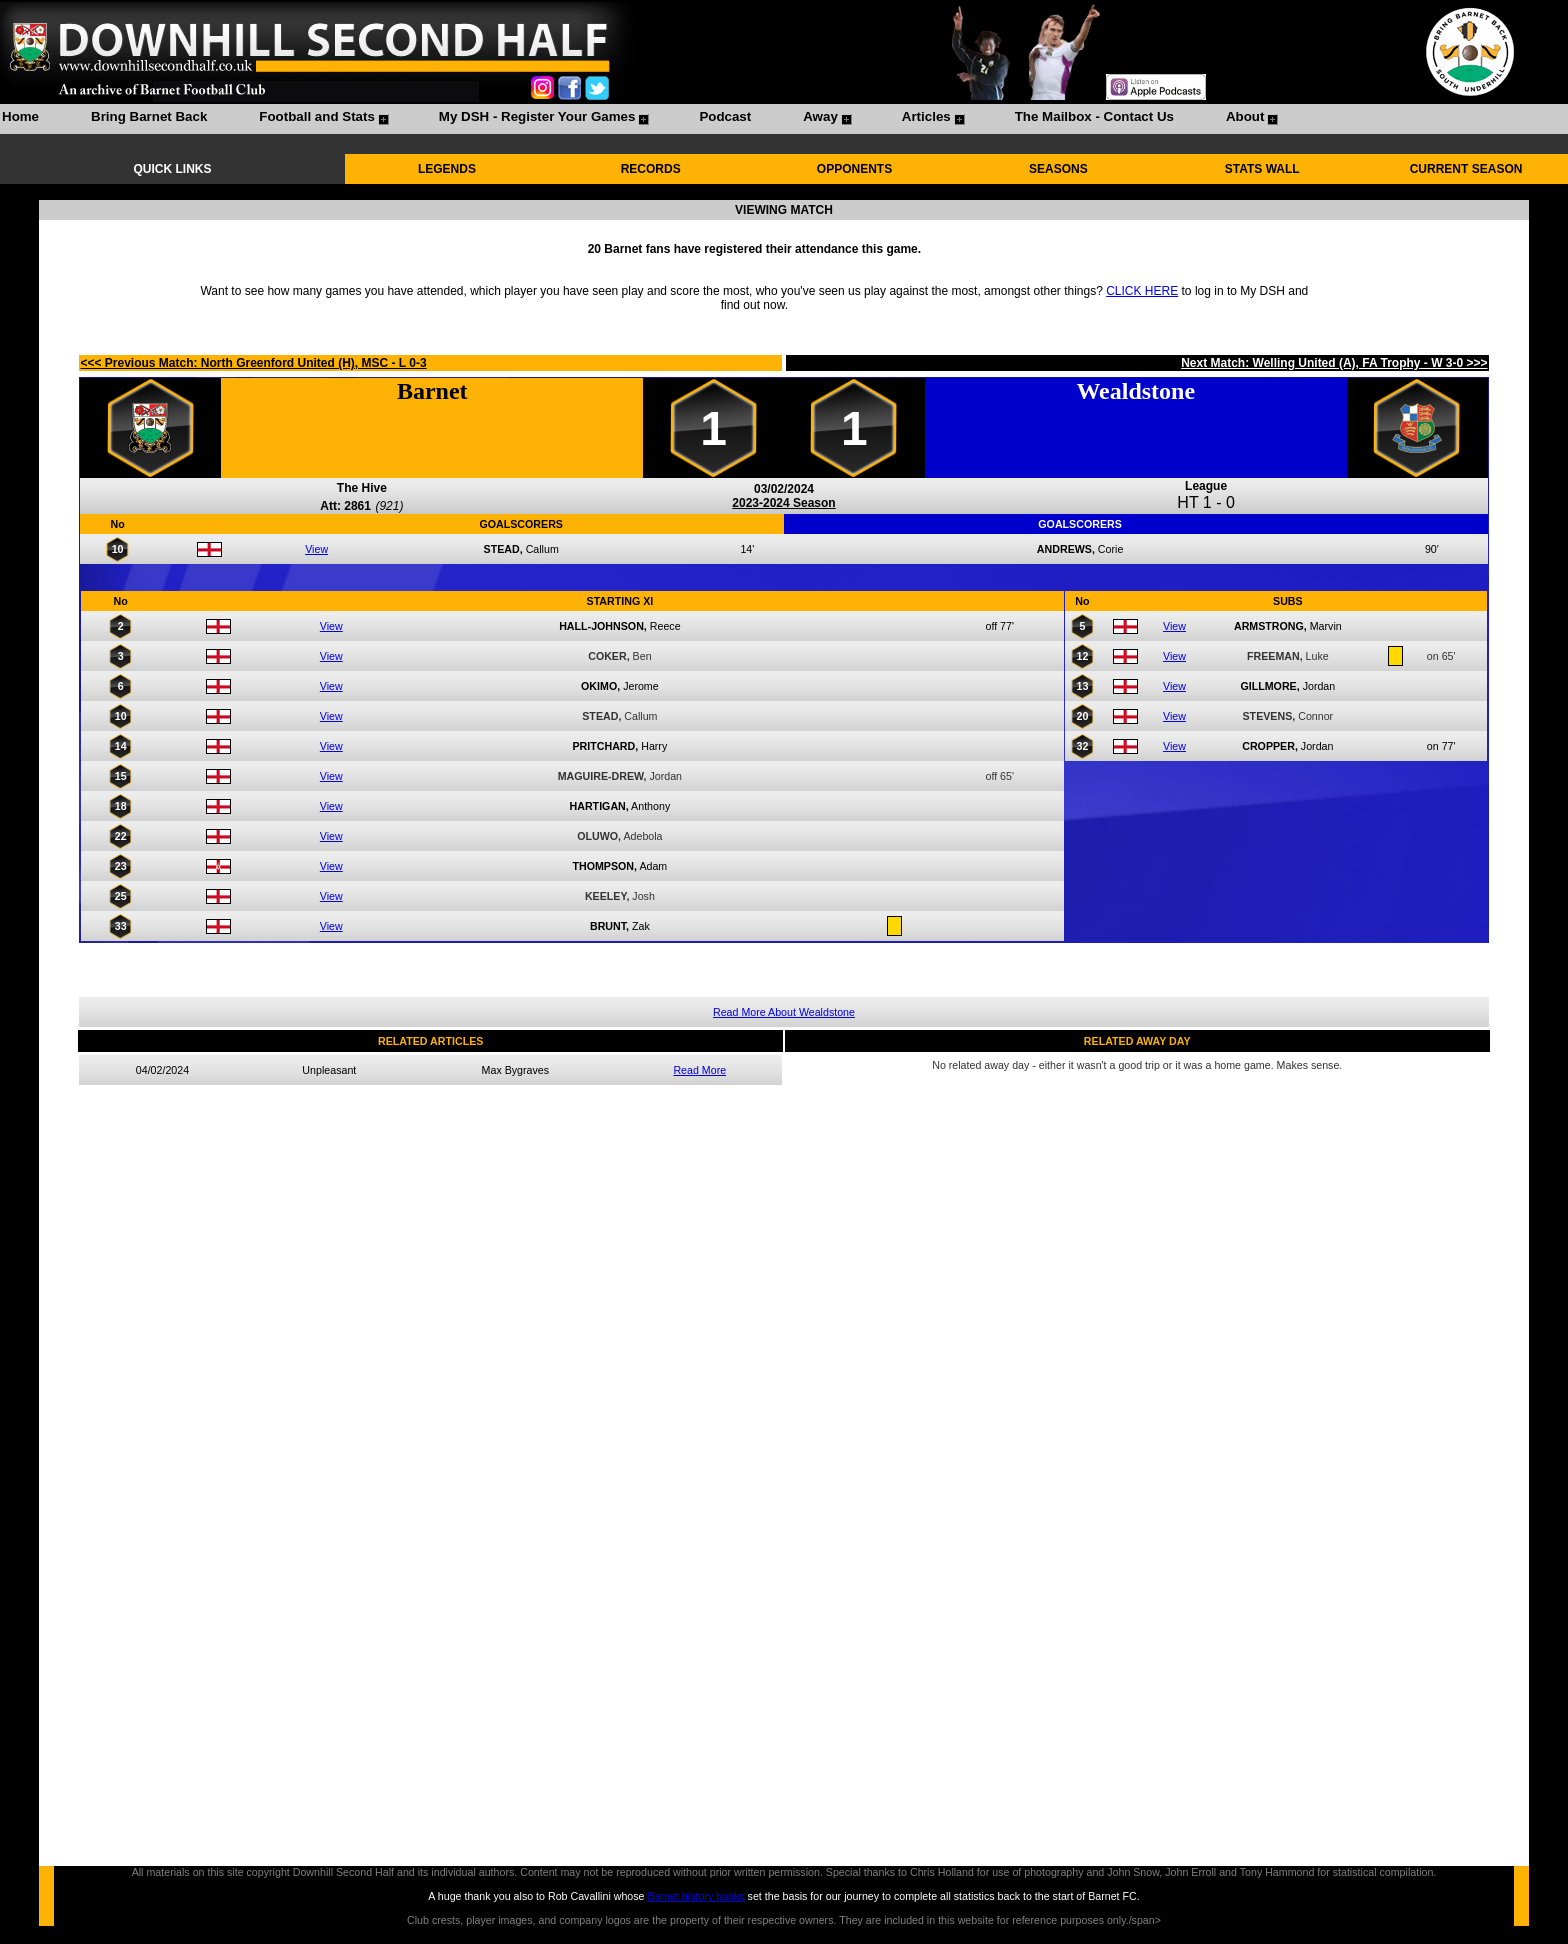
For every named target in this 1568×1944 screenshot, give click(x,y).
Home (20, 116)
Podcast (725, 116)
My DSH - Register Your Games (537, 116)
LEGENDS (447, 169)
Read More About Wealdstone (784, 1012)
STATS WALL (1262, 169)
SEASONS (1058, 169)
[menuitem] (20, 119)
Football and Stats (317, 116)
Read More (699, 1070)
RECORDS (651, 169)
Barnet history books (695, 1896)
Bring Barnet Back (149, 116)
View (316, 549)
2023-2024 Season (783, 503)
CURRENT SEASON (1466, 169)
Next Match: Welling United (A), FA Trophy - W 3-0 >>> (1334, 363)
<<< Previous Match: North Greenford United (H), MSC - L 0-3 (253, 363)
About (1245, 116)
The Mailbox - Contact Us (1094, 116)
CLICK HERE (1142, 291)
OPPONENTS (854, 169)
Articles (926, 116)
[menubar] (639, 119)
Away (820, 116)
